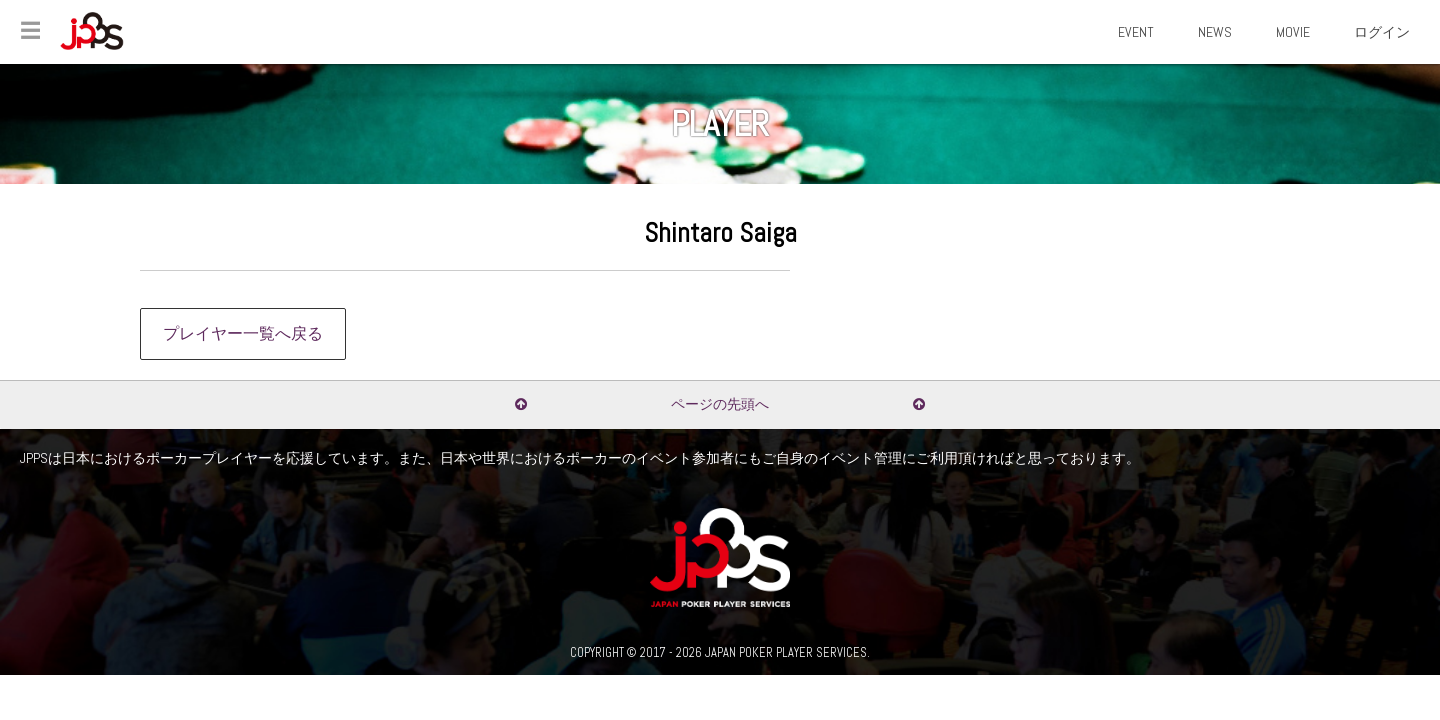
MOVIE (1293, 32)
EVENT (1136, 32)
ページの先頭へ (720, 404)
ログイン (1382, 32)
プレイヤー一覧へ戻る (243, 334)
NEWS (1215, 32)
